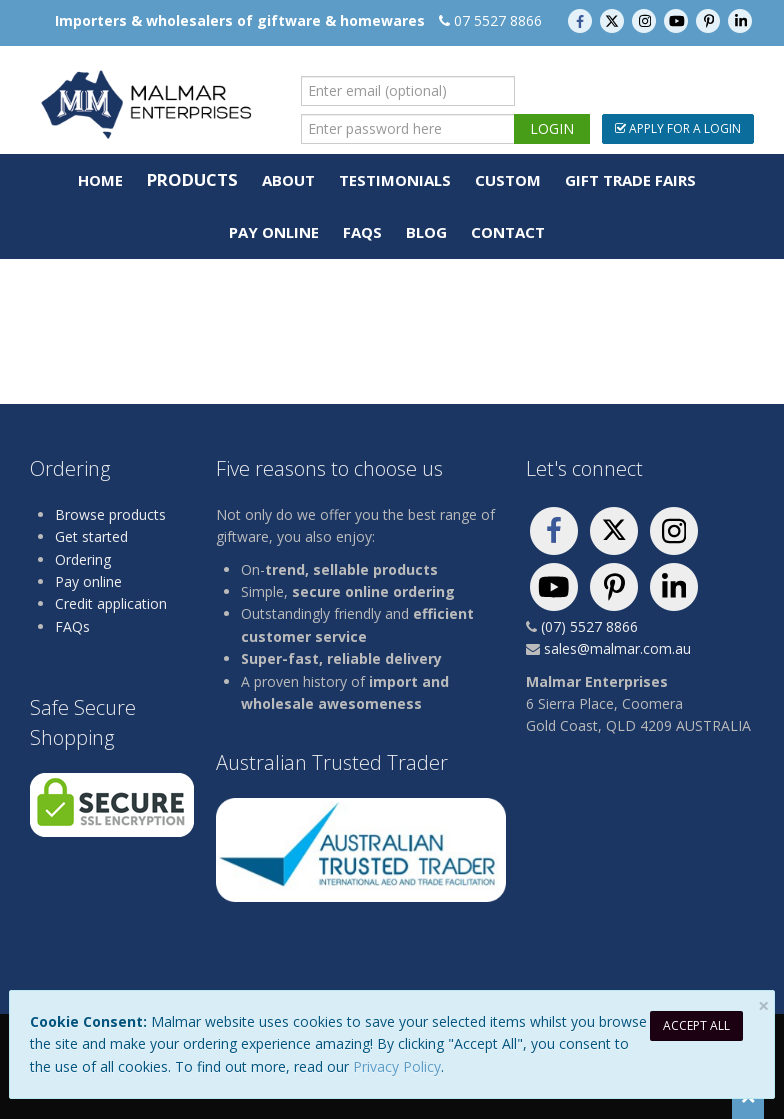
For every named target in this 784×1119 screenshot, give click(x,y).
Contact (508, 232)
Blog (426, 232)
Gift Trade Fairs (630, 180)
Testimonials (395, 180)
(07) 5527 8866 (589, 626)
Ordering (83, 559)
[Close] (763, 1006)
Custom (508, 180)
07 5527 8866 (498, 20)
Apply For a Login (678, 128)
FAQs (362, 232)
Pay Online (274, 232)
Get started (91, 536)
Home (100, 180)
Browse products (110, 514)
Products (192, 179)
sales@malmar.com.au (617, 648)
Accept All (696, 1025)
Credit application (111, 603)
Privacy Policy (397, 1066)
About (288, 180)
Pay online (88, 581)
